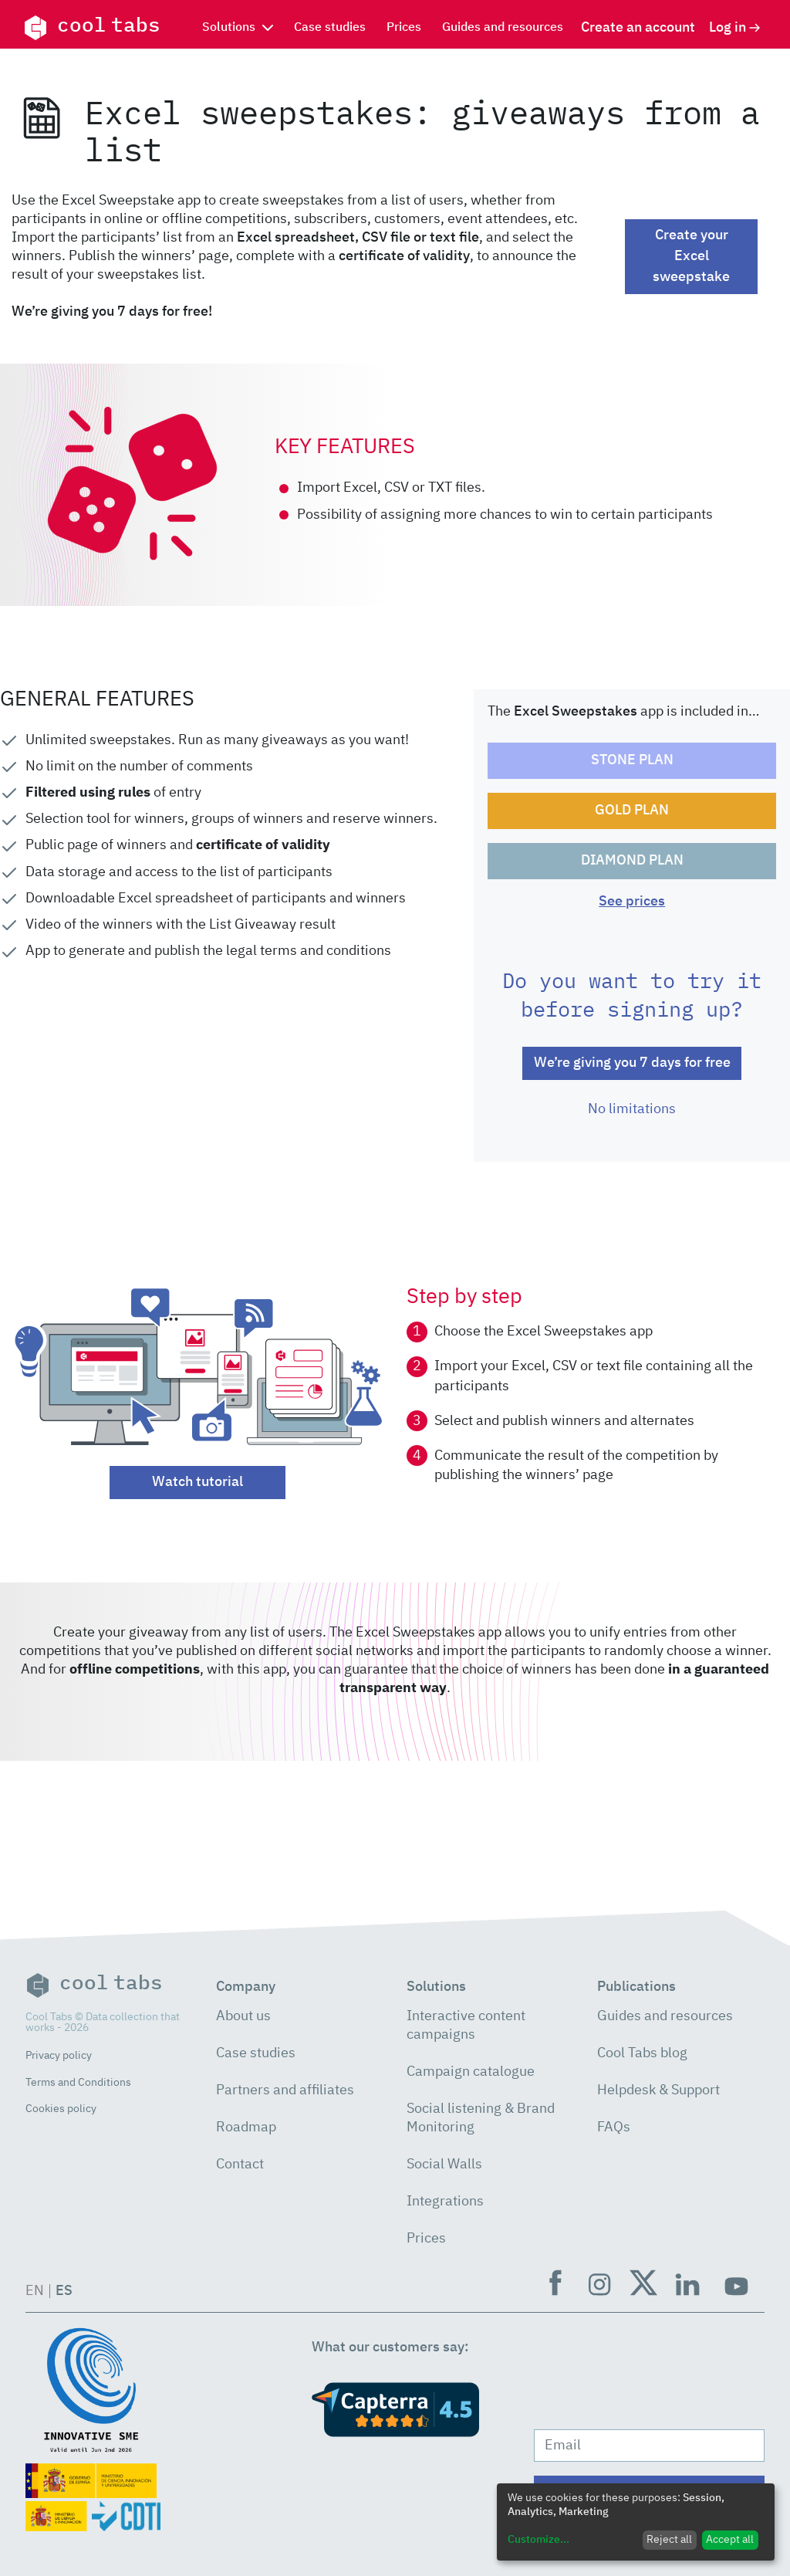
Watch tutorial (197, 1482)
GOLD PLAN (632, 810)
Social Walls (444, 2164)
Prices (404, 28)
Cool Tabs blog (642, 2053)
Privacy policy (58, 2055)
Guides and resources (502, 28)
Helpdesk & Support (658, 2090)
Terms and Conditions (78, 2082)
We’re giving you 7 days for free (632, 1063)
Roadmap (246, 2127)
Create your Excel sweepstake (691, 256)
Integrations (445, 2202)
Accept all (730, 2539)
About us (243, 2016)
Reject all (669, 2539)
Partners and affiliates (285, 2090)
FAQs (613, 2127)
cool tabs (91, 27)
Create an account (638, 28)
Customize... (538, 2539)
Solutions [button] (237, 28)
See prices (632, 902)
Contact (240, 2164)
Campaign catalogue (471, 2072)
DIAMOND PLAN (632, 861)
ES (64, 2291)
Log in (735, 28)
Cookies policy (60, 2109)
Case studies (330, 28)
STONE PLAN (632, 760)
